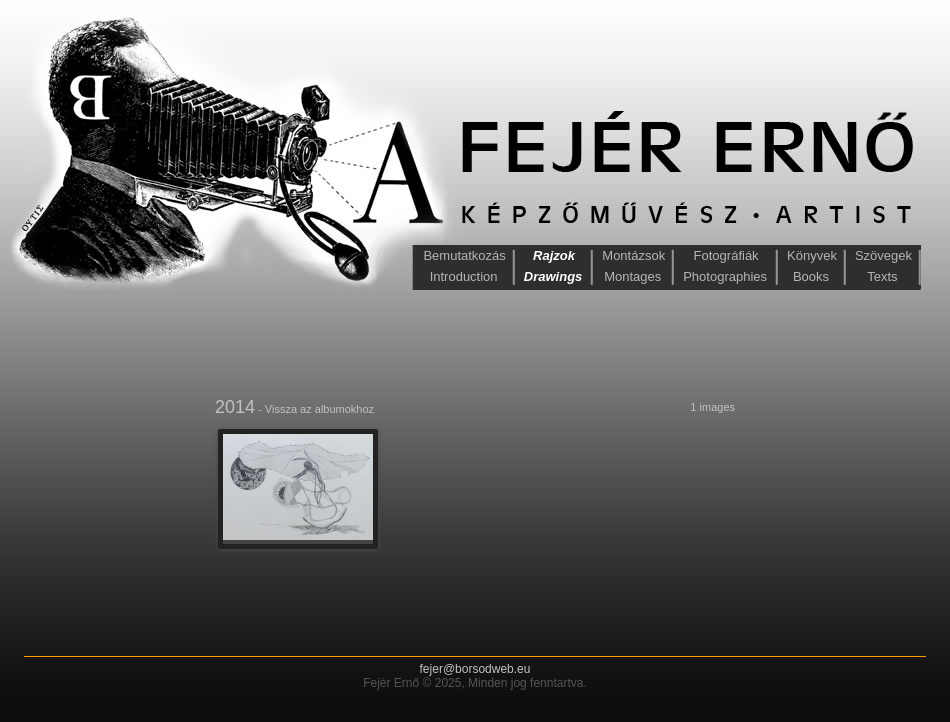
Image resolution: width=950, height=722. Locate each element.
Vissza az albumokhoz (319, 409)
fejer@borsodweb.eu (475, 669)
